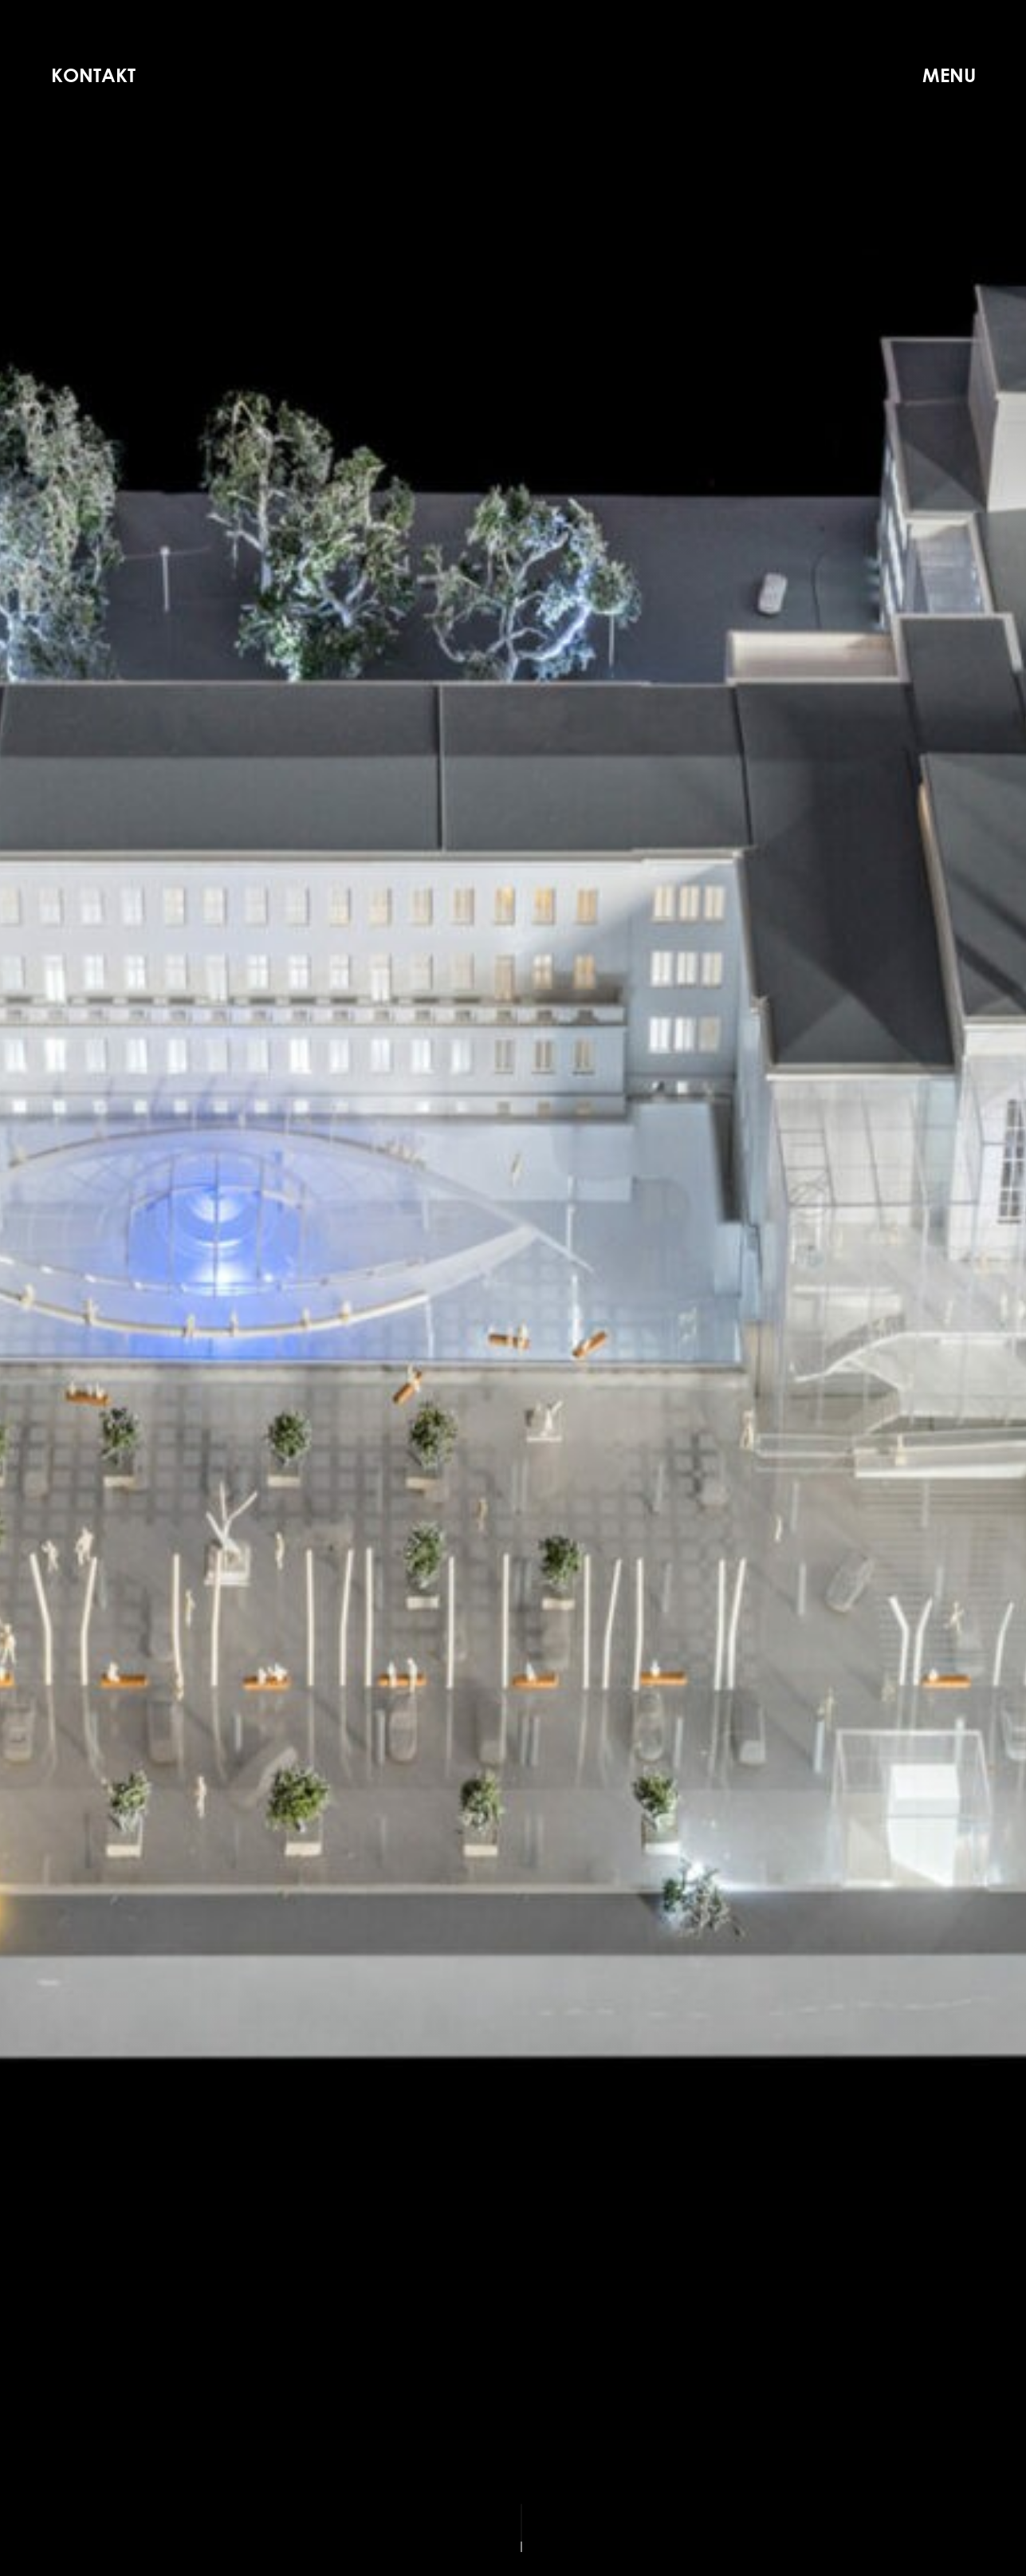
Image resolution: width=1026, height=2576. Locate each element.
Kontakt (93, 75)
